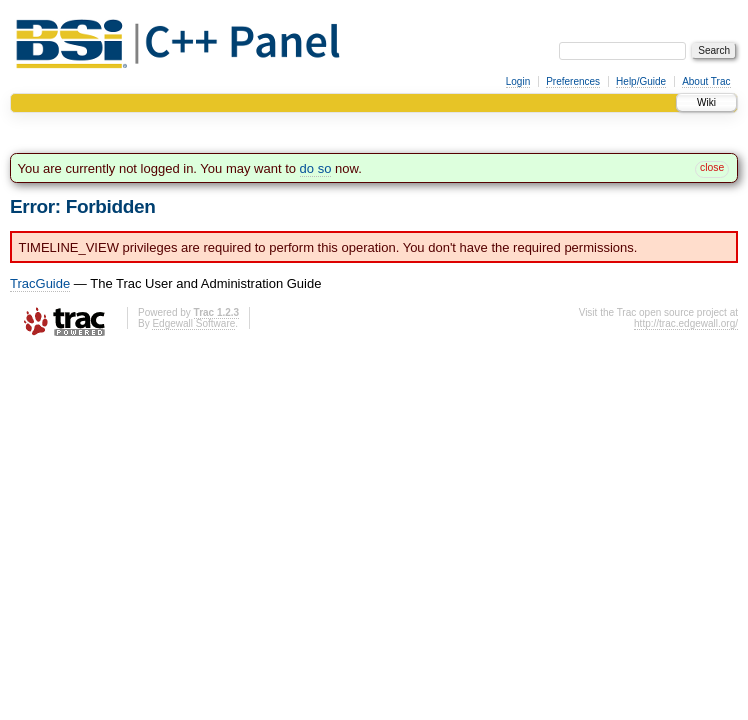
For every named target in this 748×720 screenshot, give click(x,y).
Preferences (573, 81)
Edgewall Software (193, 323)
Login (518, 81)
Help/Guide (641, 81)
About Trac (706, 81)
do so (316, 168)
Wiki (706, 102)
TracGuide (40, 283)
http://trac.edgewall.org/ (686, 323)
